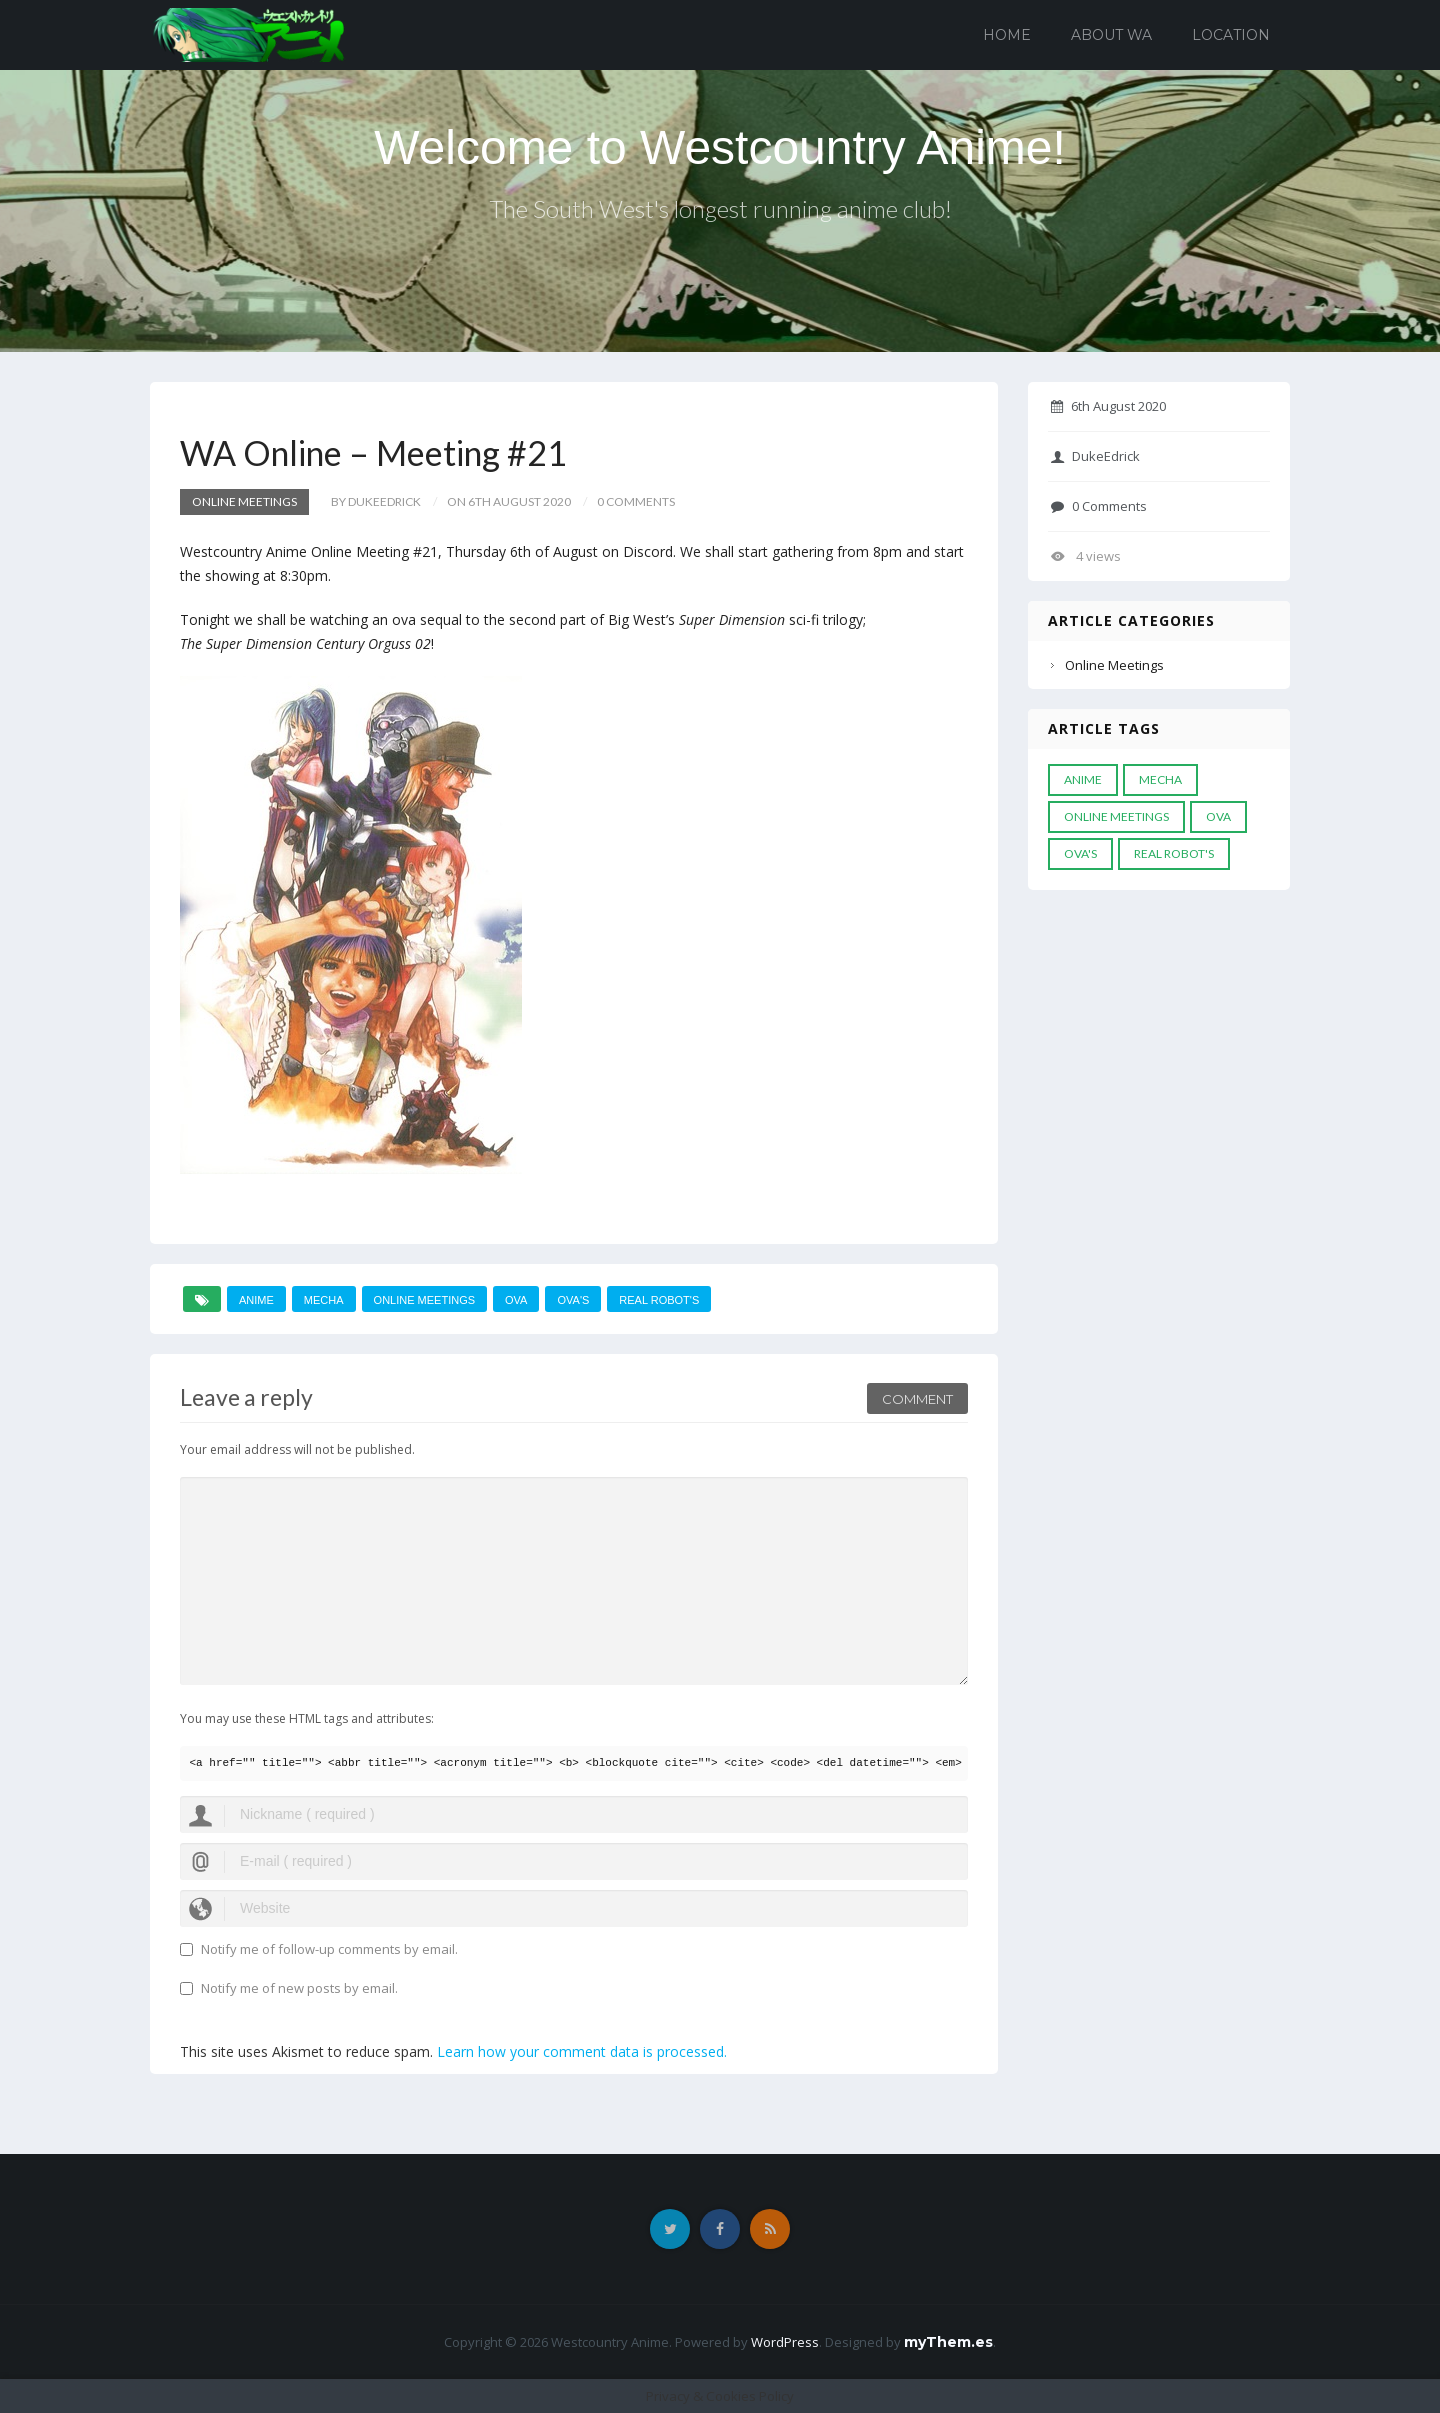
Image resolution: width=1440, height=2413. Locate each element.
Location (1231, 35)
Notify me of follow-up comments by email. (329, 1949)
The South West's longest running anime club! (720, 208)
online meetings (424, 1300)
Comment (917, 1399)
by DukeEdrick (376, 501)
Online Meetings (244, 501)
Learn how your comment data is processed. (582, 2051)
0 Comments (1099, 506)
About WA (1111, 35)
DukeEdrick (1095, 456)
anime (256, 1300)
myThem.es (948, 2342)
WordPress (785, 2342)
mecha (324, 1300)
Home (1007, 35)
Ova (516, 1300)
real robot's (659, 1300)
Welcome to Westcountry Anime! (720, 147)
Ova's (573, 1300)
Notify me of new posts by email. (299, 1988)
